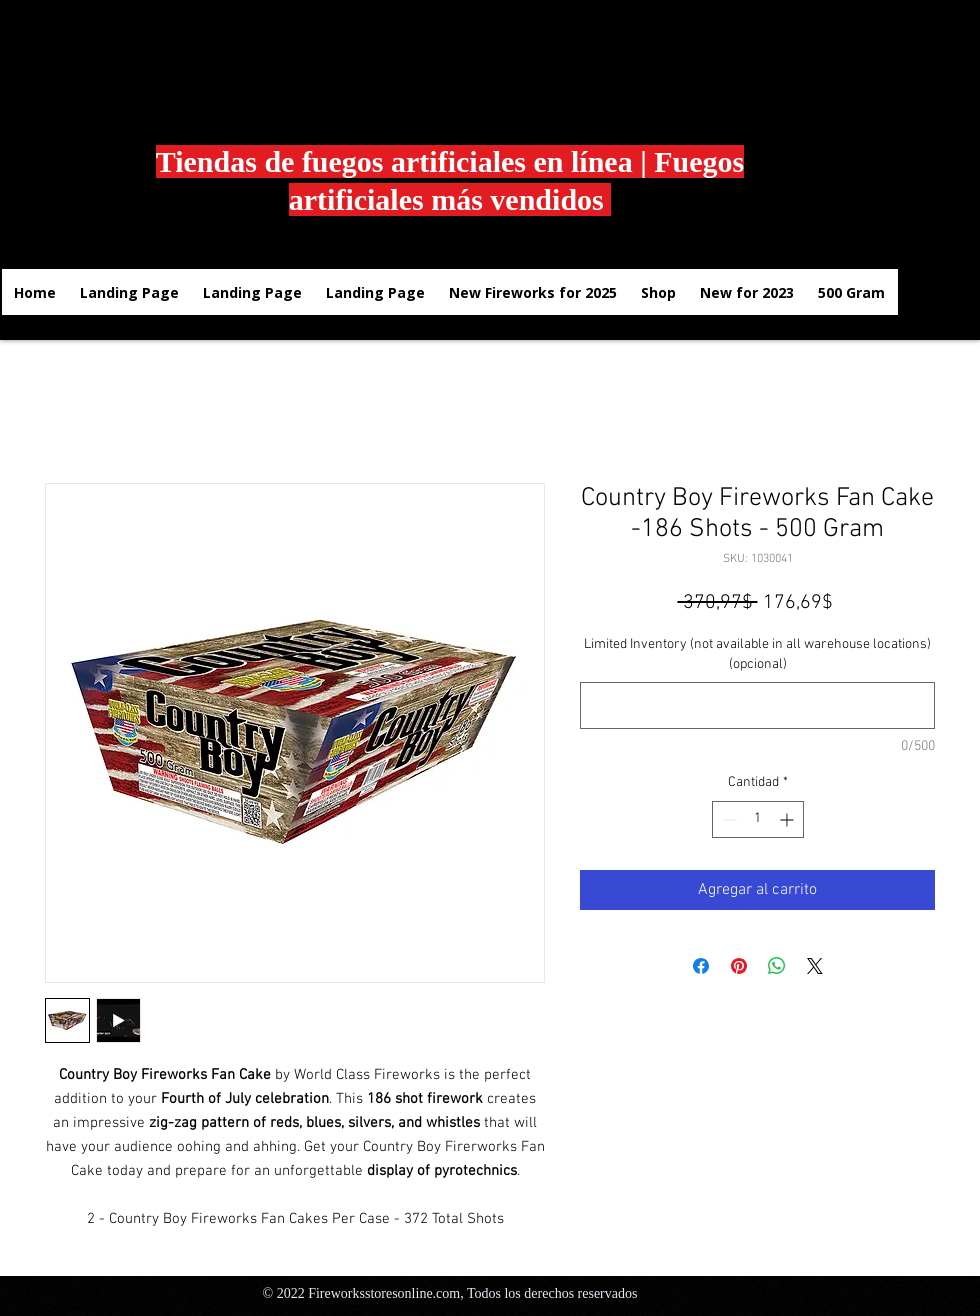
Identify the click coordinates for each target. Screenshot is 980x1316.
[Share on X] (815, 966)
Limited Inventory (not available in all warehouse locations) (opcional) (757, 654)
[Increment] (788, 819)
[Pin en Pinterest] (739, 966)
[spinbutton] (758, 819)
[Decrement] (727, 819)
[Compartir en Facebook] (701, 966)
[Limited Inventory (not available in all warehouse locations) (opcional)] (757, 705)
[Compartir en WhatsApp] (777, 966)
